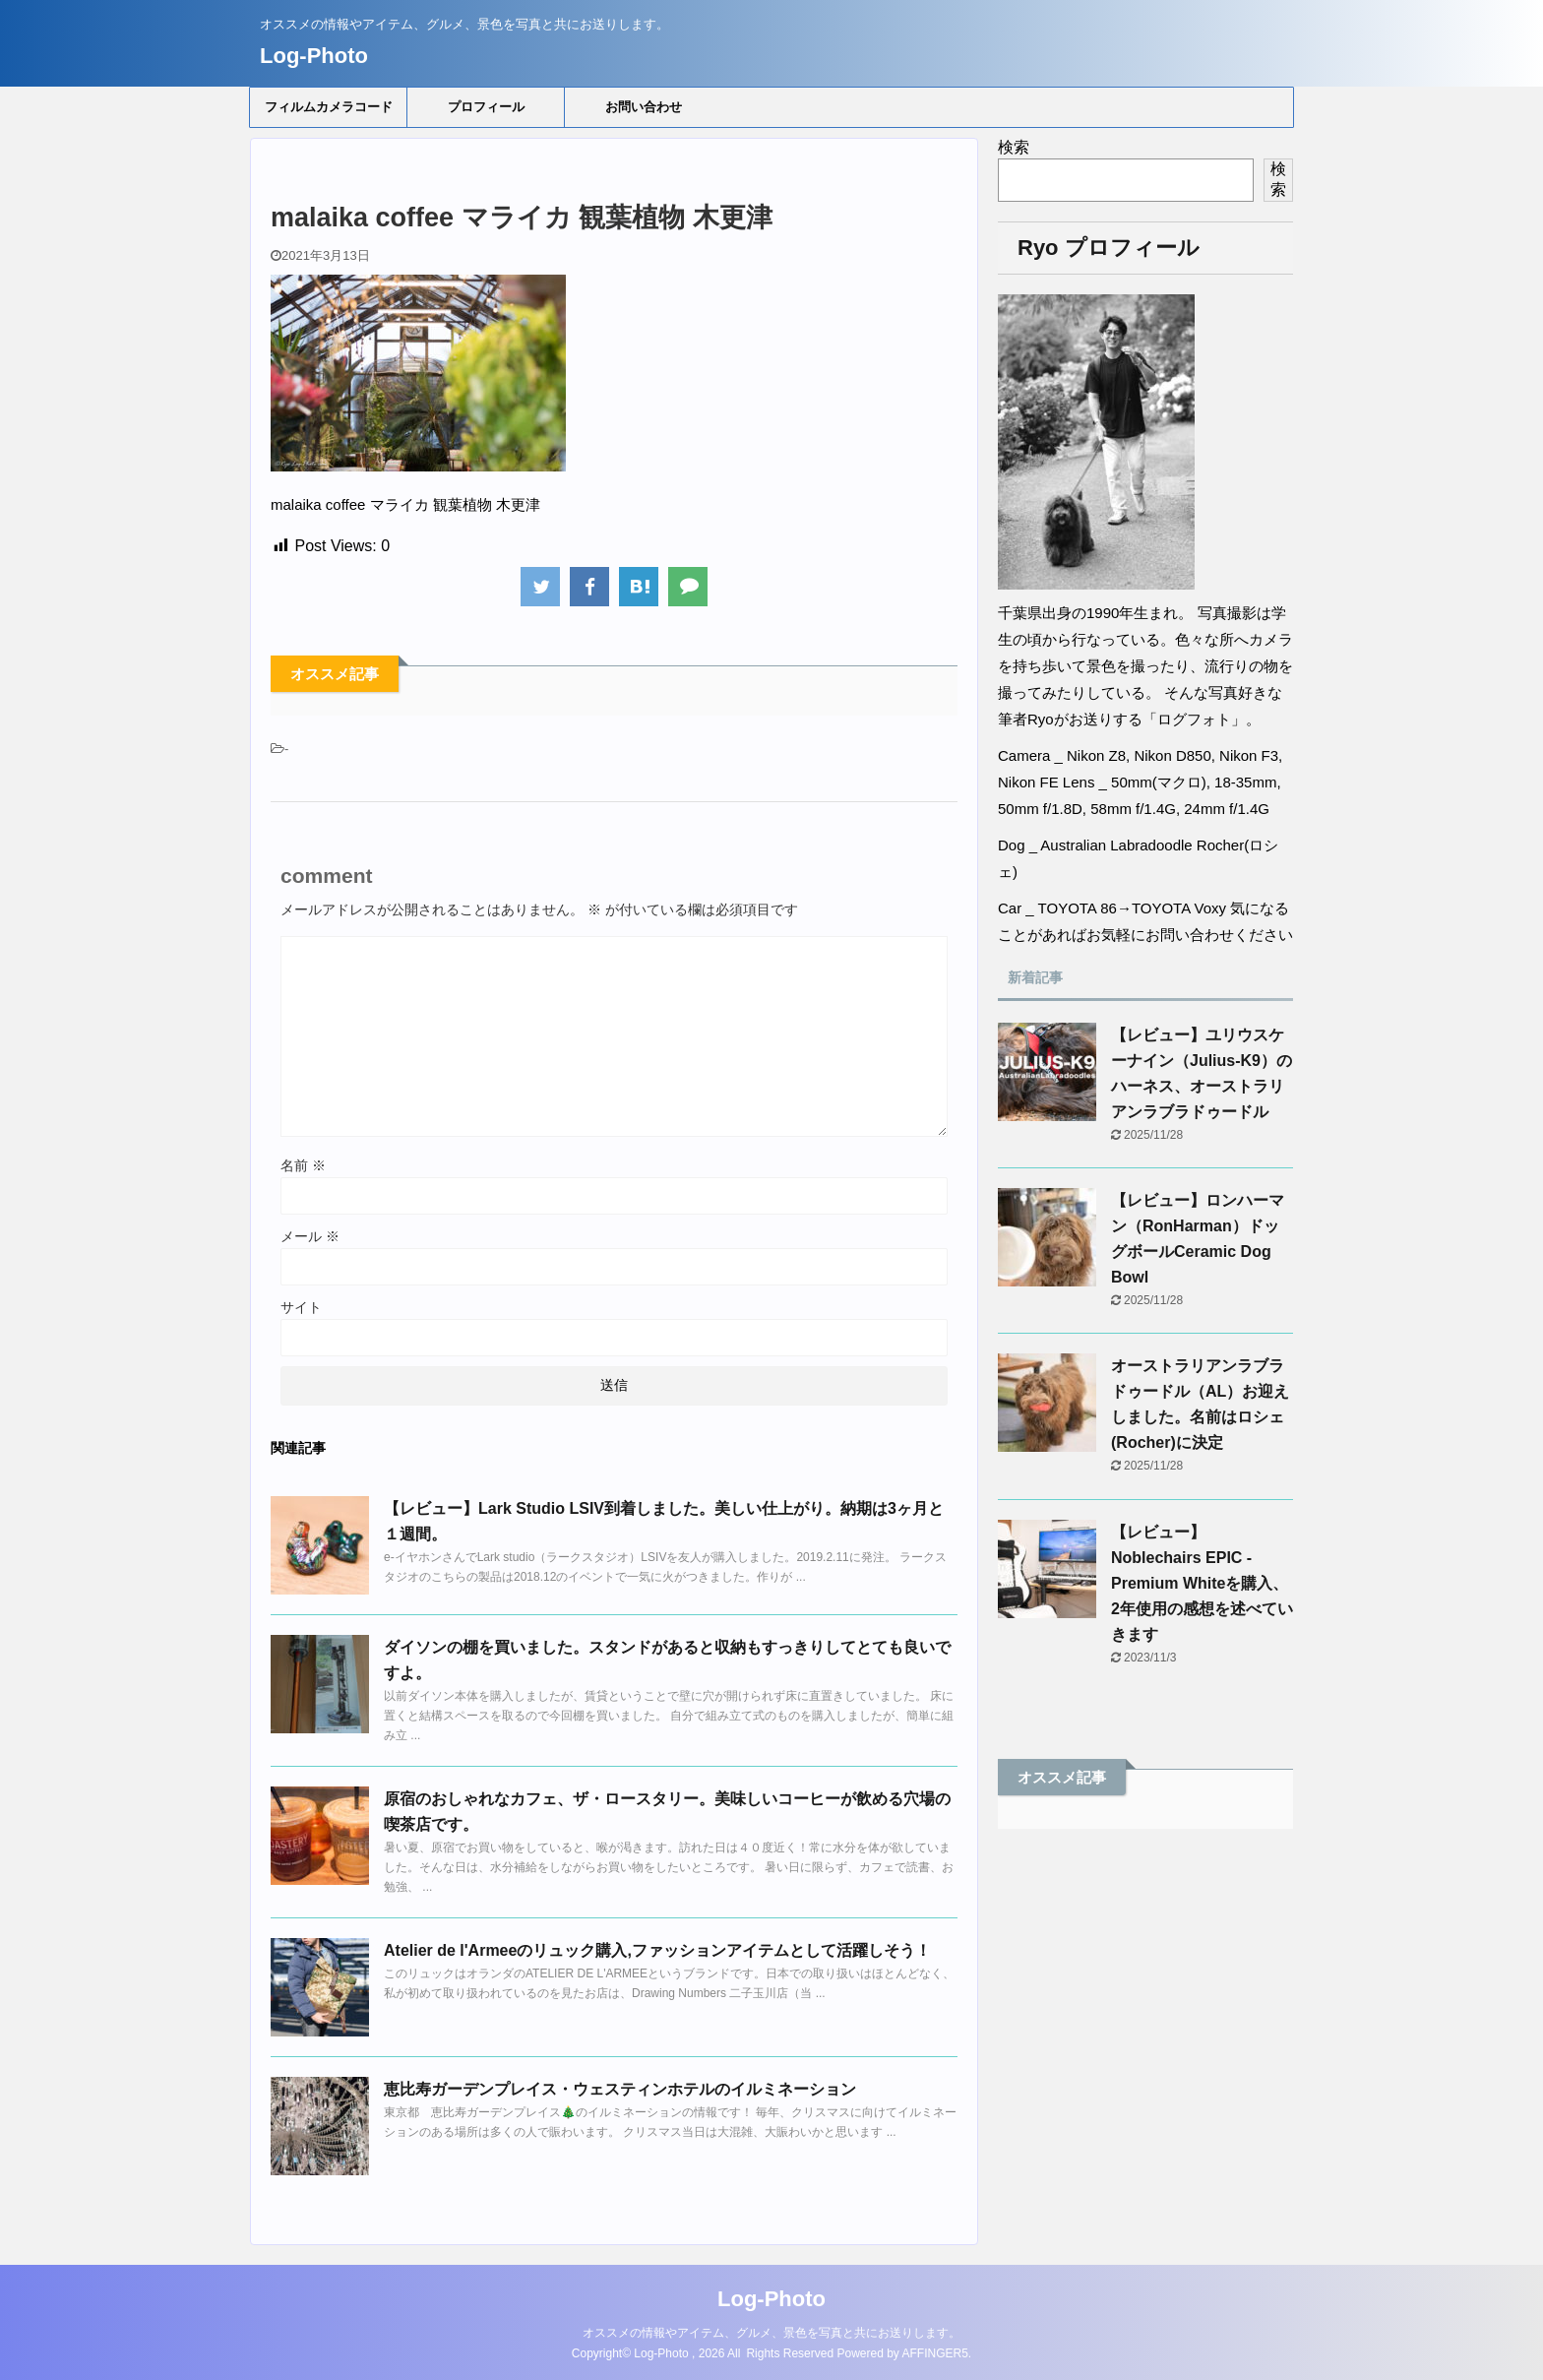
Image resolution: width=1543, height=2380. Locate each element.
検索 (1013, 147)
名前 (303, 1165)
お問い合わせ (643, 106)
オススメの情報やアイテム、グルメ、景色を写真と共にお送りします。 (771, 2333)
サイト (301, 1307)
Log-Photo (314, 55)
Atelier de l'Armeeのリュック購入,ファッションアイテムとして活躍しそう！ (657, 1950)
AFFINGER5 (935, 2353)
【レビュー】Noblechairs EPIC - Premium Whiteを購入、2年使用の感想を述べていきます (1202, 1583)
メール (309, 1236)
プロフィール (486, 106)
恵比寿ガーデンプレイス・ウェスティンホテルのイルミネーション (620, 2089)
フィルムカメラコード (329, 106)
